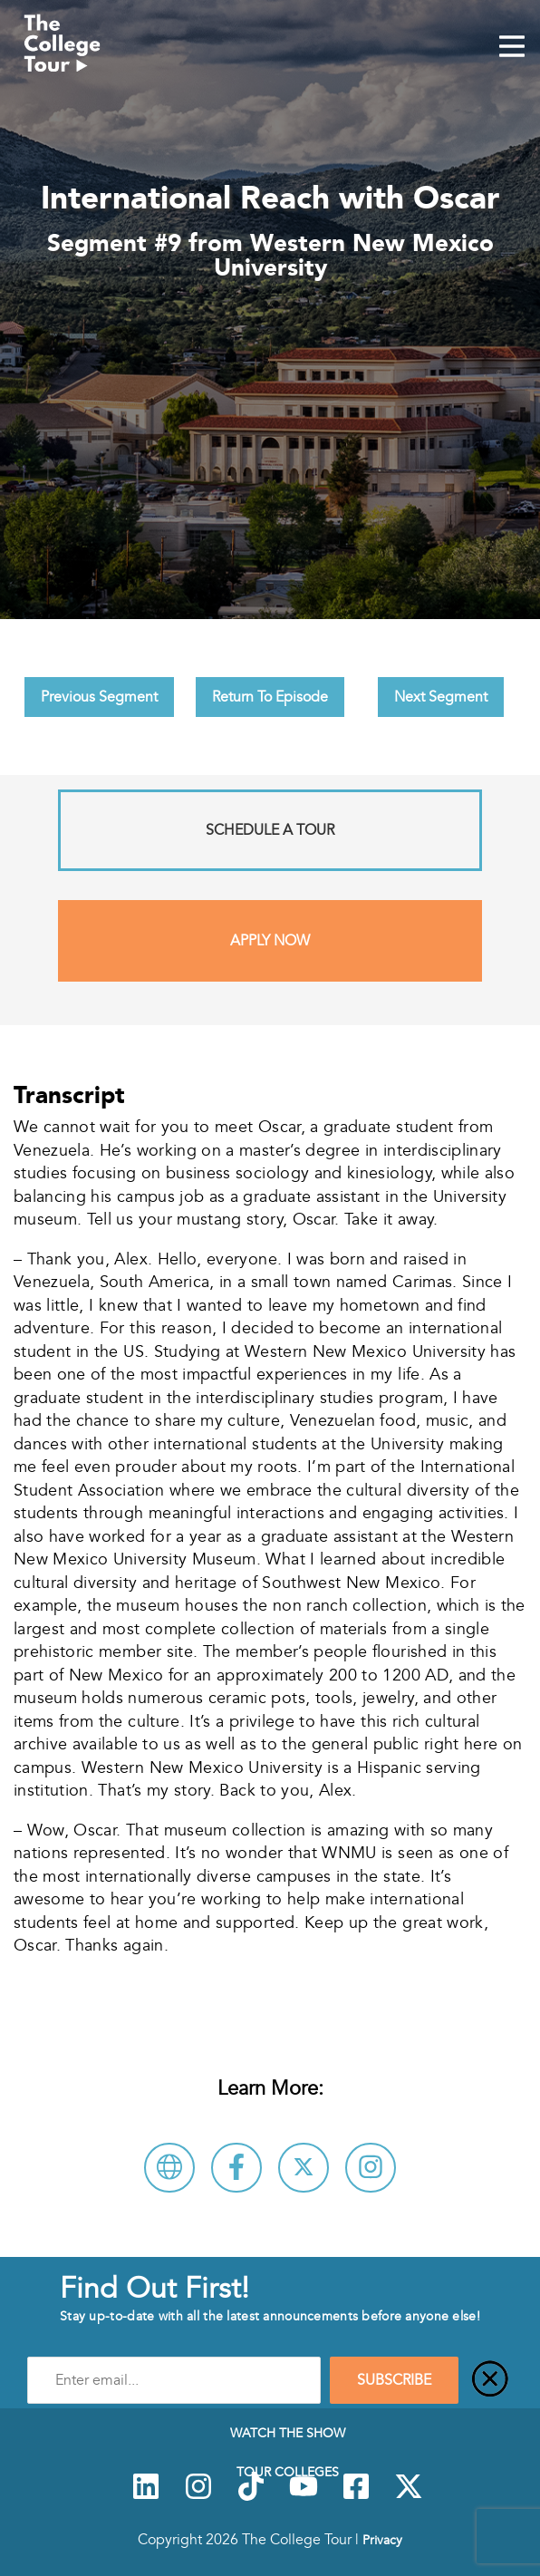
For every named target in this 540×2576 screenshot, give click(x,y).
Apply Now (270, 941)
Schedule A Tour (270, 830)
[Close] (490, 2380)
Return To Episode (270, 697)
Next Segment (440, 697)
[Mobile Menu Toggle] (512, 48)
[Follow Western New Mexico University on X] (303, 2168)
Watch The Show (287, 2433)
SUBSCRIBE (394, 2380)
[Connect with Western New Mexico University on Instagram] (370, 2168)
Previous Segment (99, 697)
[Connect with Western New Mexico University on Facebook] (236, 2168)
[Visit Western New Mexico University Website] (169, 2168)
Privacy (382, 2540)
